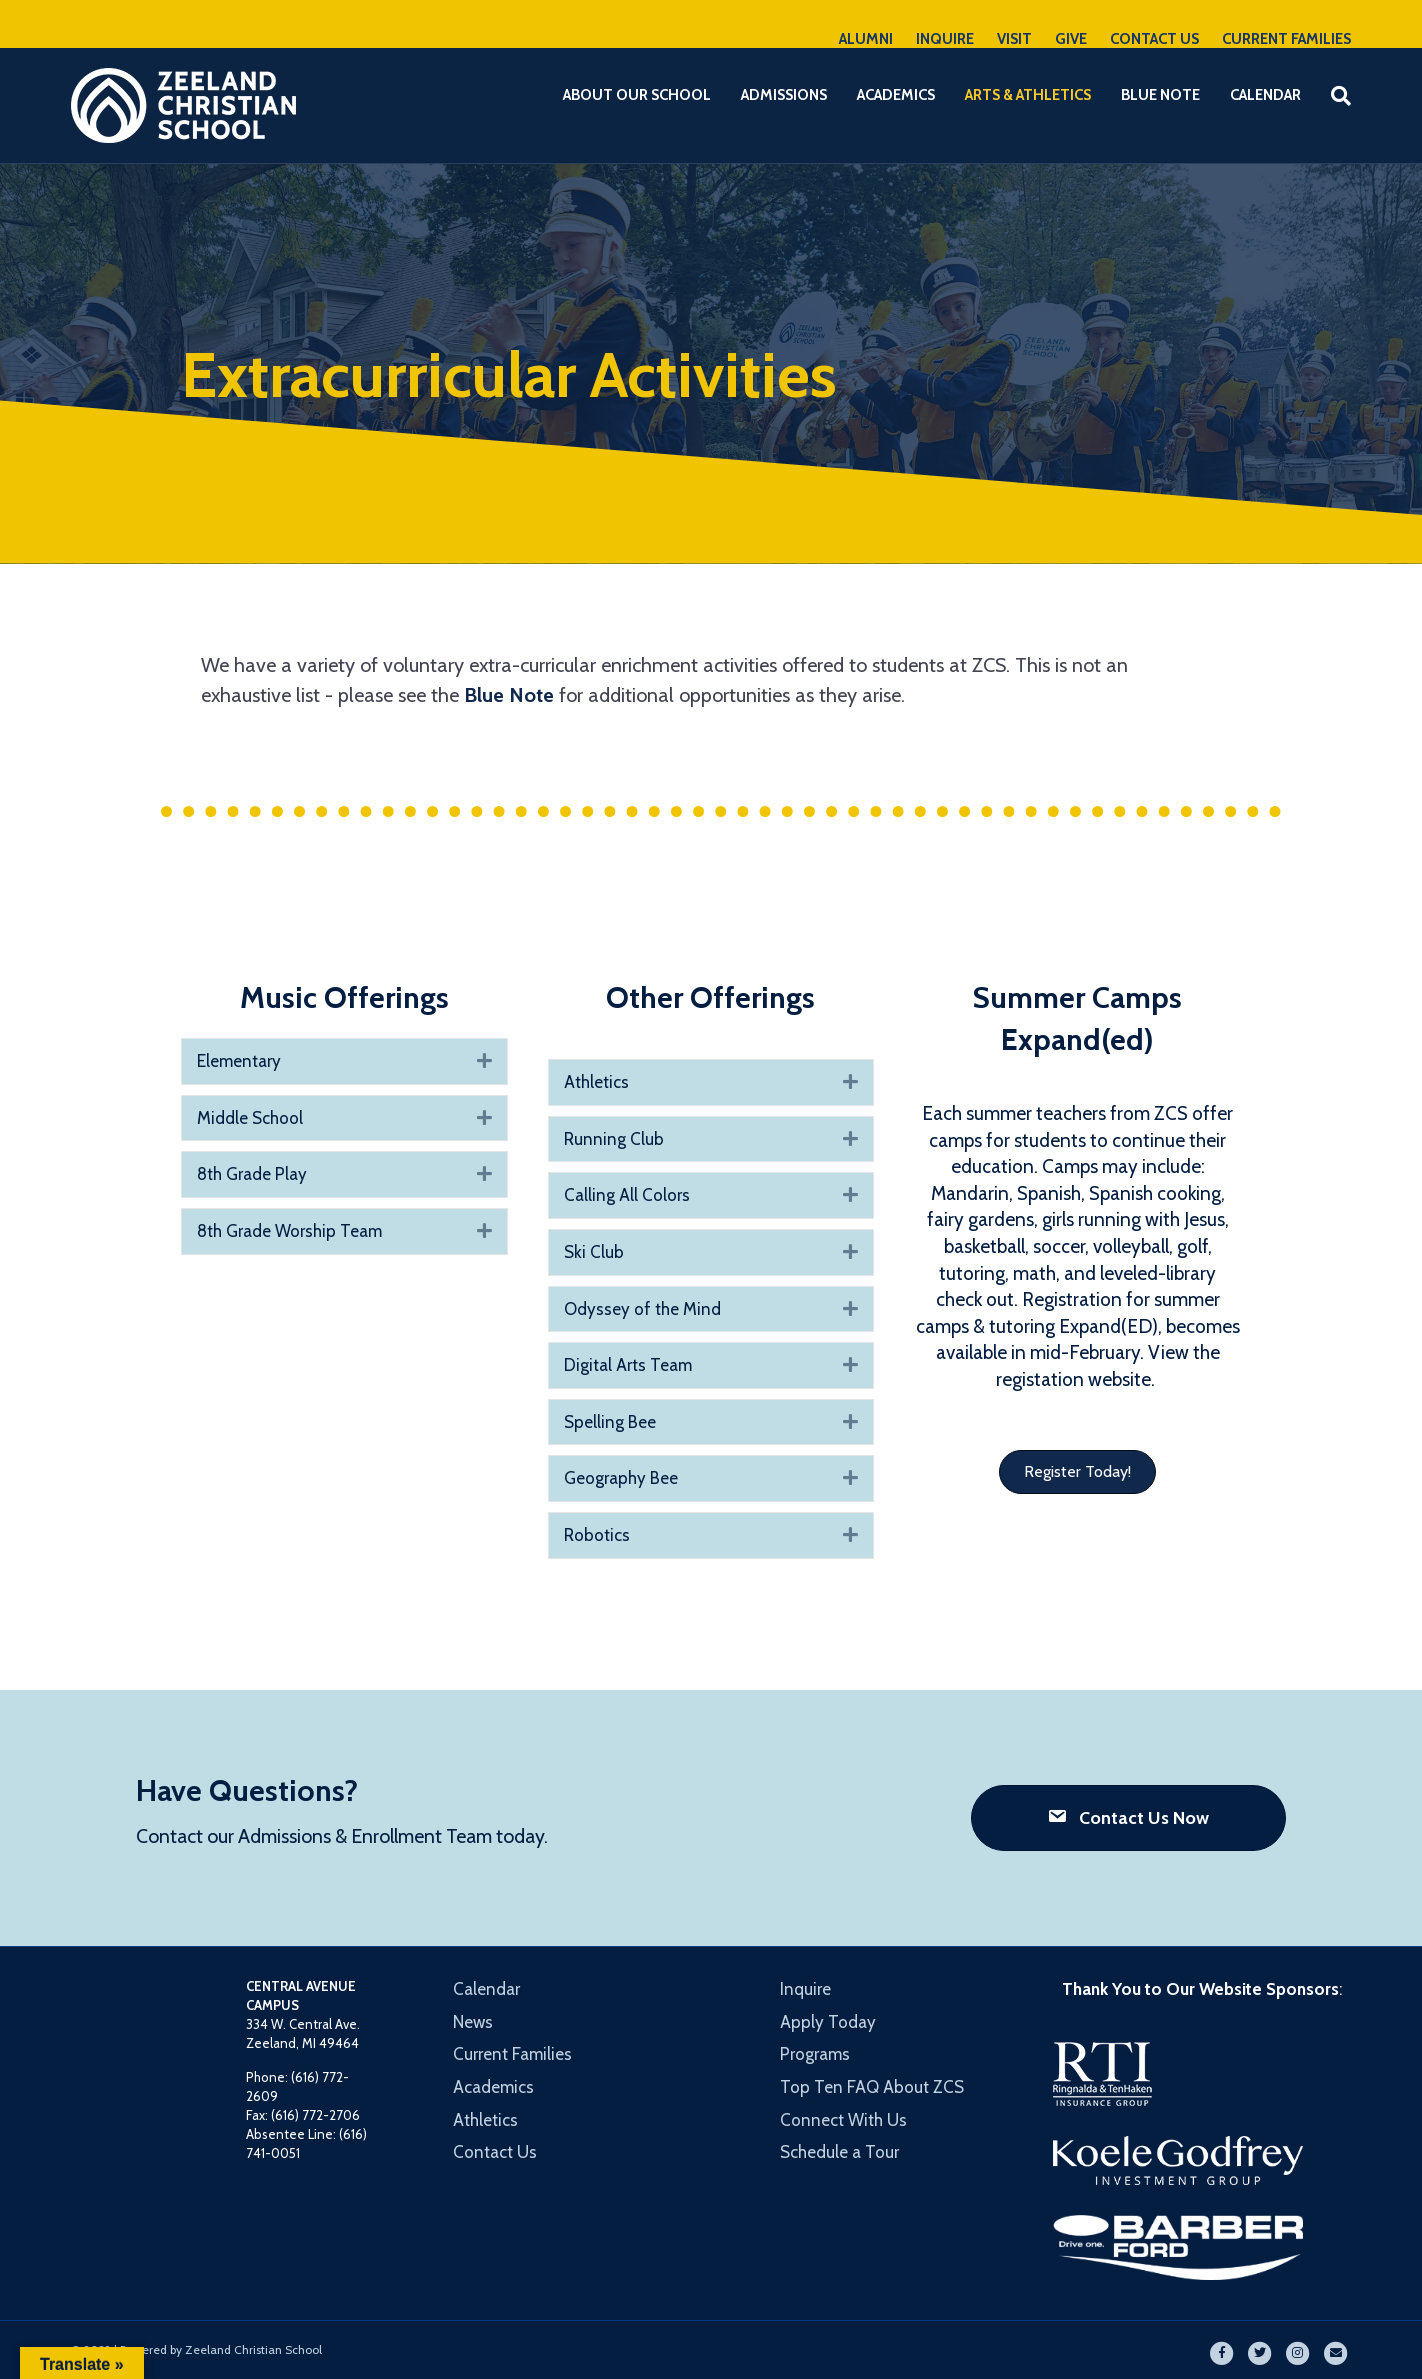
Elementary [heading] (239, 1061)
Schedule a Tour (839, 2152)
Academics (896, 95)
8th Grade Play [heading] (252, 1174)
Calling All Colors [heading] (627, 1195)
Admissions (784, 95)
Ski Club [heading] (594, 1252)
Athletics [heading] (596, 1082)
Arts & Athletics (1028, 95)
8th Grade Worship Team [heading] (289, 1231)
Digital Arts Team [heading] (628, 1365)
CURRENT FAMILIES (1286, 39)
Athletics (485, 2120)
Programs (815, 2054)
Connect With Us (843, 2120)
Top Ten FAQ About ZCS (872, 2087)
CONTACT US (1154, 39)
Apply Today (828, 2022)
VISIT (1014, 39)
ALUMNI (866, 39)
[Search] (1333, 96)
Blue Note (1160, 95)
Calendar (1265, 95)
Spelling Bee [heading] (610, 1422)
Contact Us (495, 2152)
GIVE (1071, 39)
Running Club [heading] (614, 1139)
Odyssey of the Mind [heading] (642, 1309)
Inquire (805, 1989)
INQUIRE (945, 39)
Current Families (512, 2054)
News (473, 2022)
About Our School (637, 95)
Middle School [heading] (250, 1118)
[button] (484, 1061)
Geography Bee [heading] (621, 1478)
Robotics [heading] (597, 1535)
